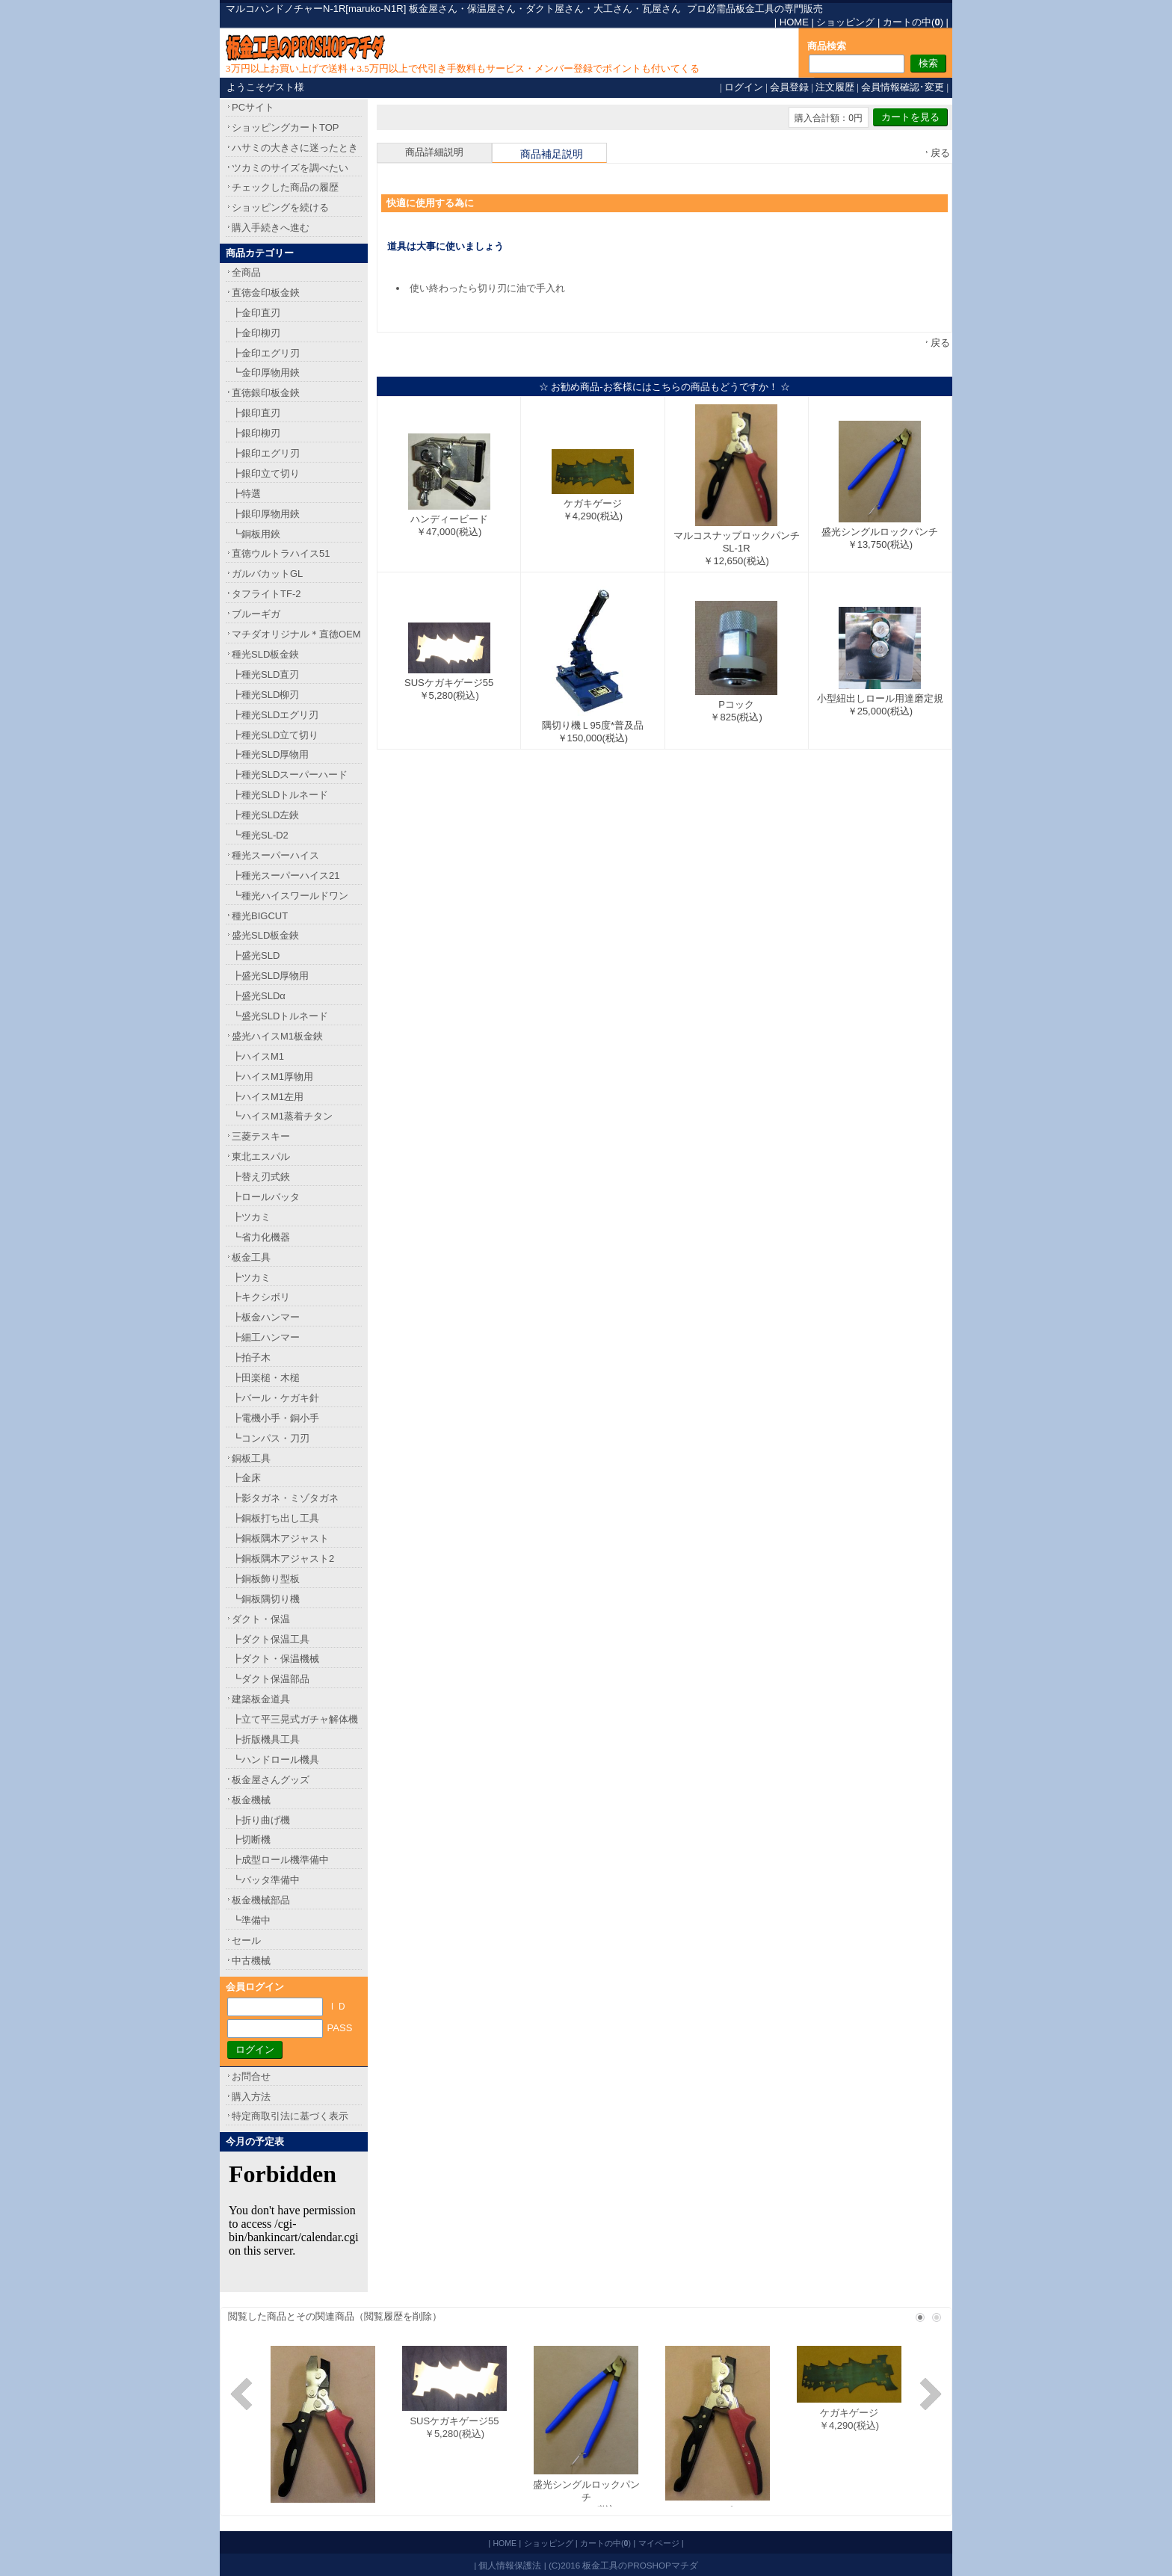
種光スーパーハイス (275, 855)
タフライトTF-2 (266, 593)
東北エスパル (261, 1156)
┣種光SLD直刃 (265, 674)
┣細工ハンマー (266, 1337)
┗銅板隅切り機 (266, 1598)
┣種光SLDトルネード (280, 794)
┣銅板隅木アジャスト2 (283, 1558)
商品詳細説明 (434, 152)
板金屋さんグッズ (270, 1779)
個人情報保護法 (509, 2565)
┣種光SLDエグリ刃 (275, 714)
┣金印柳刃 (256, 333)
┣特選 (246, 493)
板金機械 (251, 1800)
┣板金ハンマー (266, 1317)
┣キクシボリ (261, 1297)
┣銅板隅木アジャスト (280, 1538)
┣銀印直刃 (256, 412)
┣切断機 (251, 1839)
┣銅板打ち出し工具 (275, 1518)
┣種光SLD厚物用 (270, 754)
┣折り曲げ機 (261, 1820)
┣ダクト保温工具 (270, 1639)
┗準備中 (251, 1920)
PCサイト (253, 107)
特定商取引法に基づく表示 (290, 2116)
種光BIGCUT (260, 915)
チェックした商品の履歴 (285, 187)
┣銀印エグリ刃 (266, 453)
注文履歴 (834, 87)
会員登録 (789, 87)
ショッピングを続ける (280, 207)
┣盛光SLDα (259, 995)
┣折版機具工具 (266, 1739)
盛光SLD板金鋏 (265, 935)
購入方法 (251, 2096)
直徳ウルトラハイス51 (281, 553)
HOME (794, 22)
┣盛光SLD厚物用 (270, 975)
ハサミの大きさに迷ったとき (295, 147)
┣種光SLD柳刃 (265, 694)
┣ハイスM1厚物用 (272, 1076)
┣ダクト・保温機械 (275, 1658)
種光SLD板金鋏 (265, 654)
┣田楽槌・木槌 (266, 1377)
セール (246, 1940)
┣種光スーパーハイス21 (285, 875)
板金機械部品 (261, 1900)
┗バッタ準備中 (266, 1879)
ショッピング (845, 22)
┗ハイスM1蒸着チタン (282, 1116)
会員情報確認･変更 (902, 87)
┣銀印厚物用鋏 (266, 513)
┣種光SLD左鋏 (265, 815)
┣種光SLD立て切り (275, 735)
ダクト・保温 (261, 1619)
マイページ (658, 2543)
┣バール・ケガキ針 (275, 1397)
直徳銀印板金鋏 (266, 392)
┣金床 (246, 1477)
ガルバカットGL (267, 573)
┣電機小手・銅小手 (275, 1418)
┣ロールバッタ (266, 1196)
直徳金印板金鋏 (266, 292)
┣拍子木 (251, 1357)
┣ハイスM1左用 (267, 1096)
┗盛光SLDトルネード (280, 1016)
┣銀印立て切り (266, 473)
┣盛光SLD (256, 955)
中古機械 (251, 1960)
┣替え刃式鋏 (261, 1176)
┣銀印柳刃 (256, 433)
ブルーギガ (256, 614)
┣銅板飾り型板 (266, 1578)
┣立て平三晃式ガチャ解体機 (295, 1719)
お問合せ (251, 2076)
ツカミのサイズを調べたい (290, 167)
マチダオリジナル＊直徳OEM (296, 634)
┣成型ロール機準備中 (280, 1859)
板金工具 (251, 1257)
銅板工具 (251, 1458)
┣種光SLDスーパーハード (290, 774)
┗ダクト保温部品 (270, 1678)
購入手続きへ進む (270, 227)
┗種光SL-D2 (260, 835)
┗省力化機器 (261, 1237)
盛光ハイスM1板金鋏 (277, 1036)
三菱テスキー (261, 1136)
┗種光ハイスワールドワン (290, 895)
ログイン (743, 87)
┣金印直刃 (256, 312)
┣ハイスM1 (258, 1056)
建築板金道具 (261, 1699)
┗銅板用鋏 (256, 534)
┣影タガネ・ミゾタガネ (285, 1498)
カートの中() (913, 22)
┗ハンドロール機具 (275, 1759)
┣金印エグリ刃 (266, 353)
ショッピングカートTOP (285, 127)
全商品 (246, 272)
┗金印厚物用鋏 (266, 372)
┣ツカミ (251, 1217)
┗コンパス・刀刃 (270, 1438)
